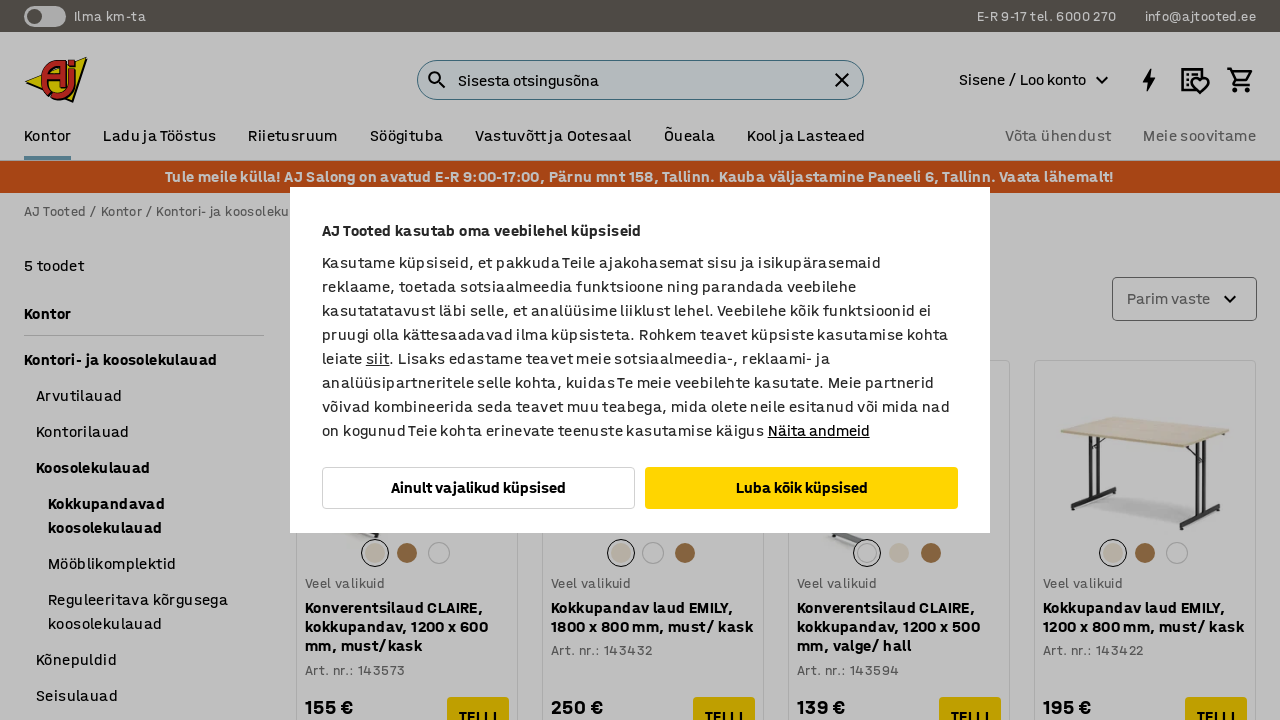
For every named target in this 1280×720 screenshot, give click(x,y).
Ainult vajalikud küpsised (478, 487)
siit (378, 358)
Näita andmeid (819, 430)
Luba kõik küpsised (802, 487)
